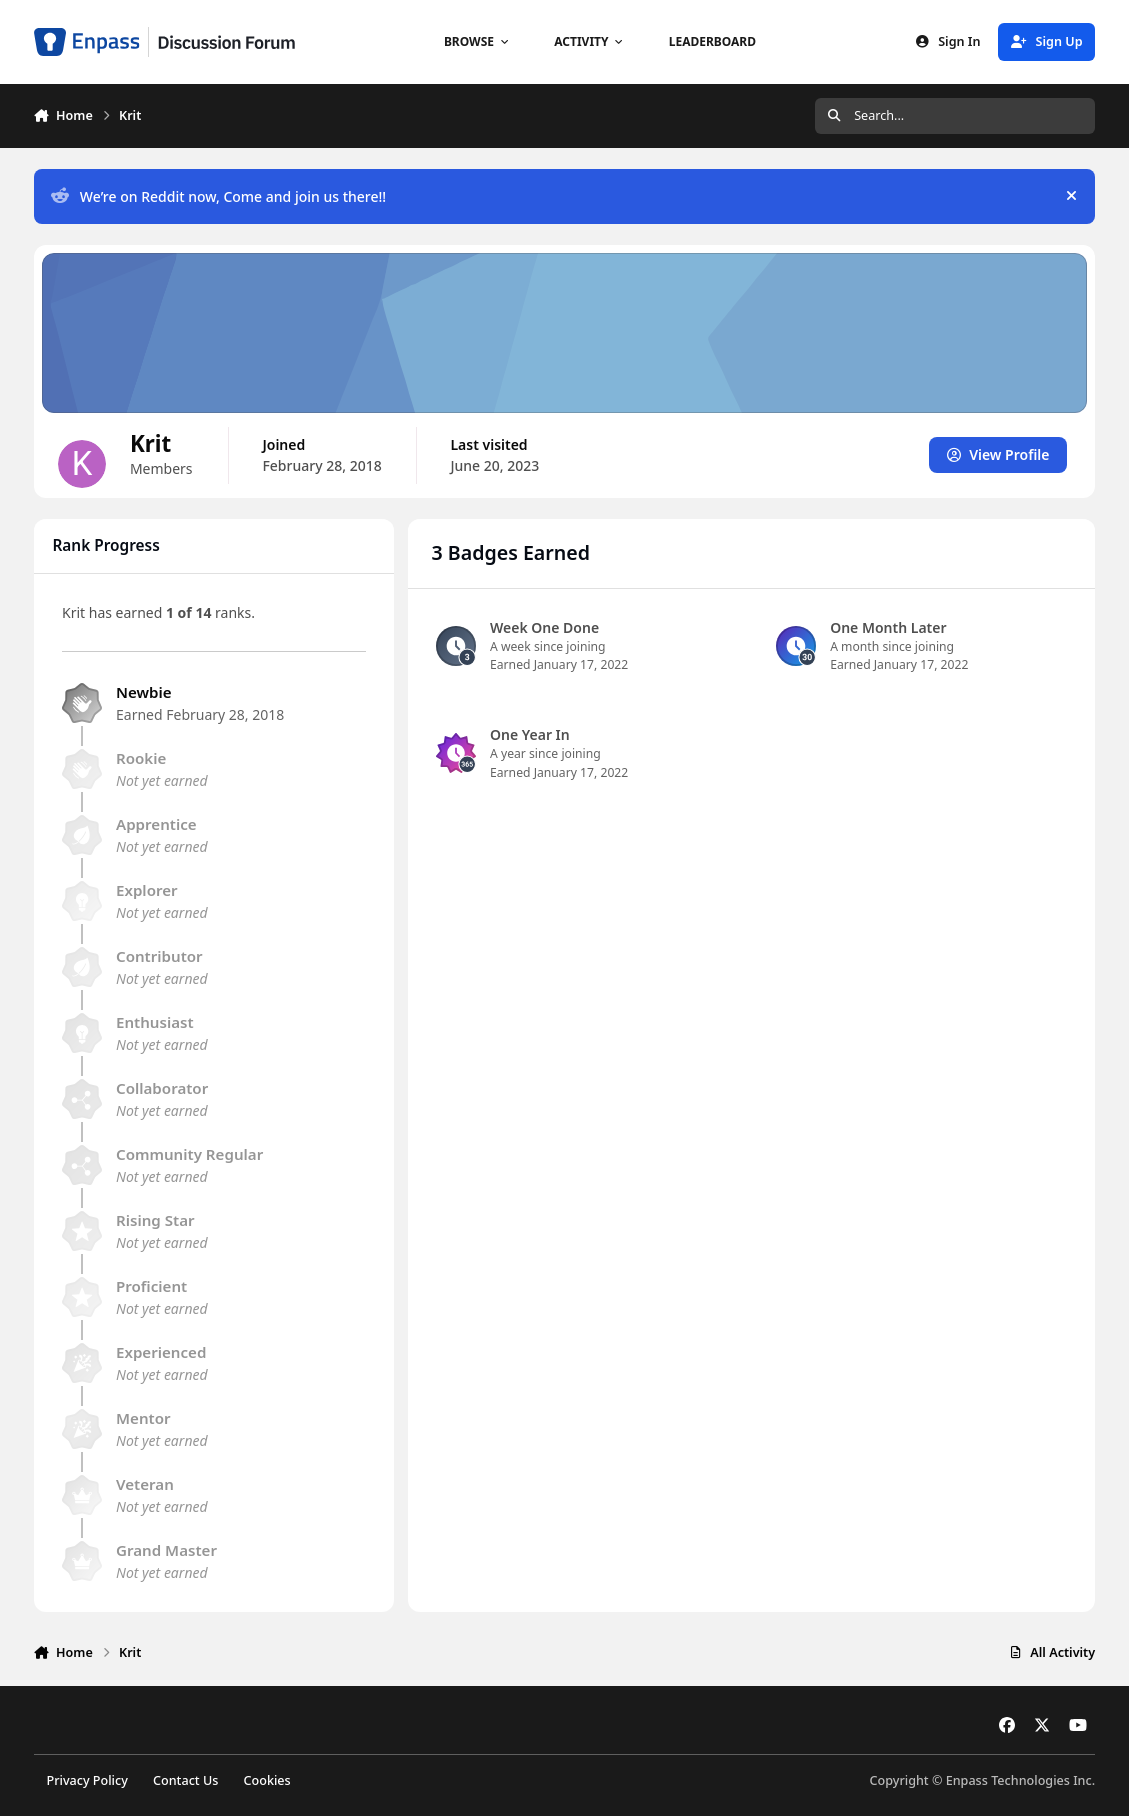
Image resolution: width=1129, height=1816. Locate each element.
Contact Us (185, 1780)
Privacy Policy (86, 1780)
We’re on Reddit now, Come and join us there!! (218, 196)
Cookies (267, 1780)
